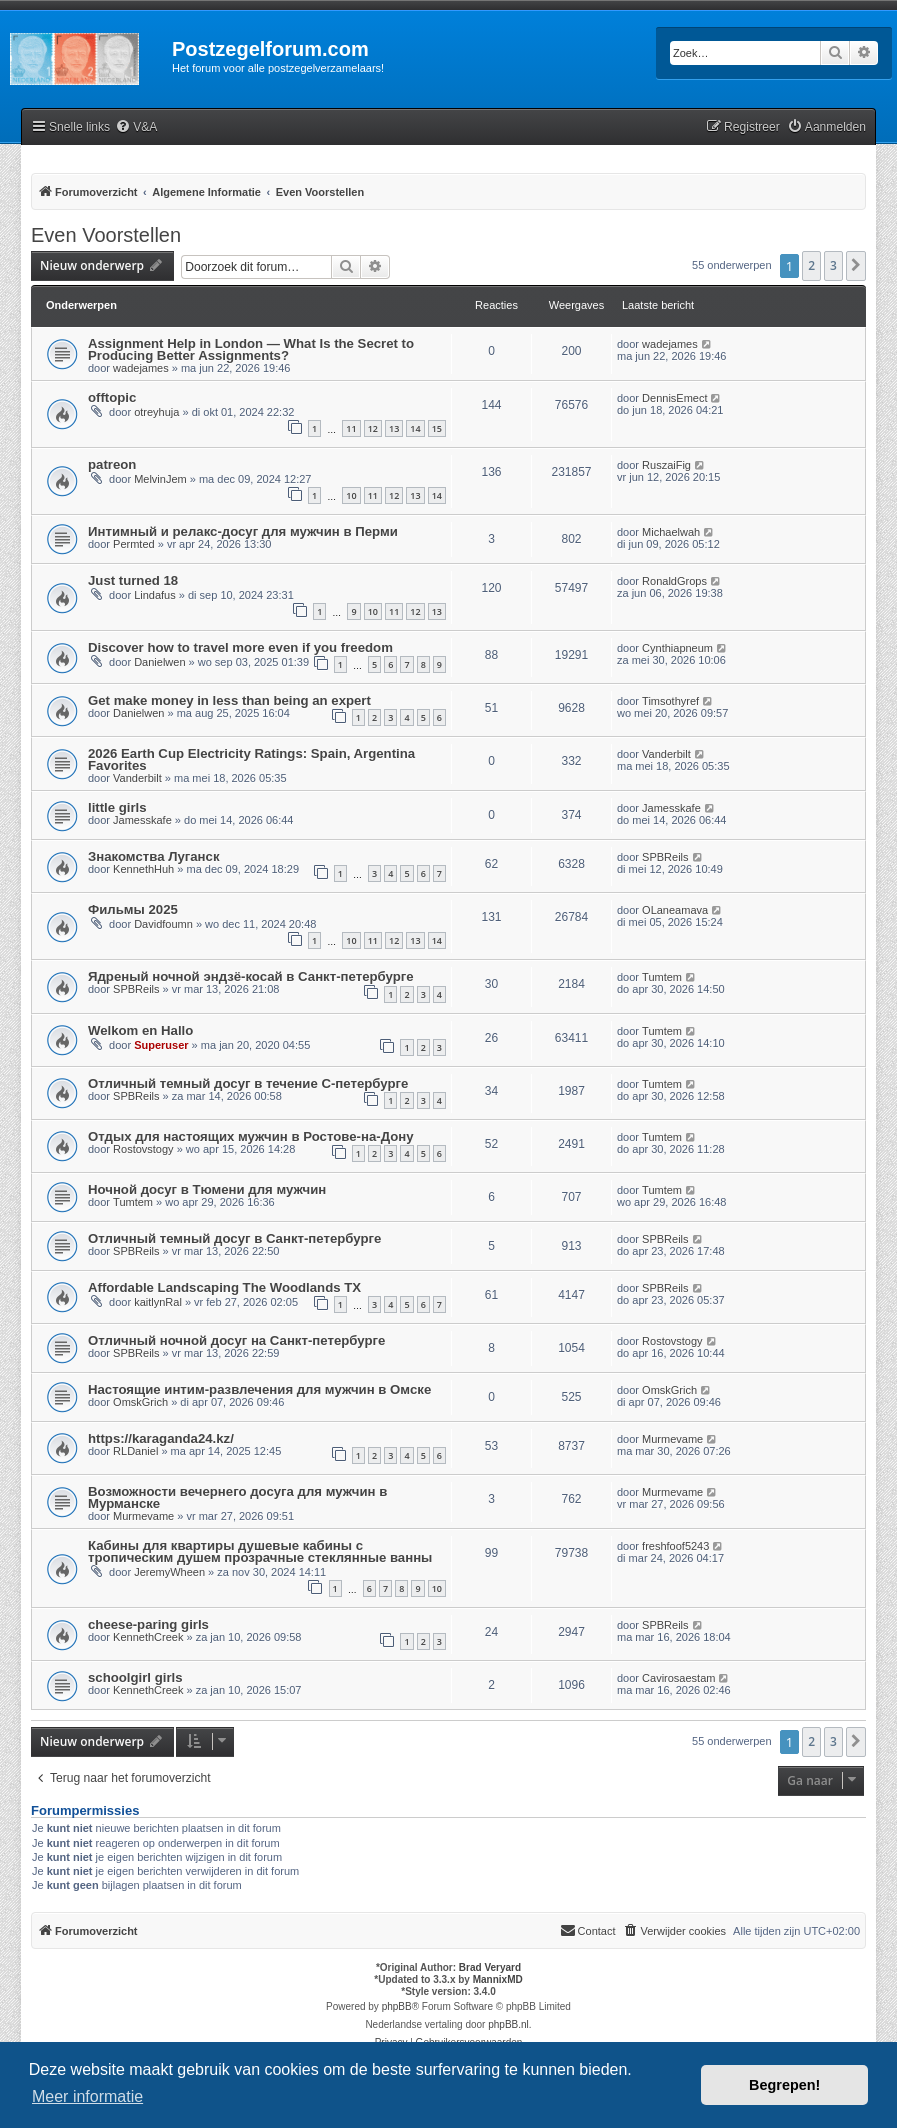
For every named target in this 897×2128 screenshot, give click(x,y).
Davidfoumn (163, 924)
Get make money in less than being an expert (229, 700)
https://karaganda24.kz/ (161, 1438)
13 (394, 428)
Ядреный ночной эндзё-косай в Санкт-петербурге (251, 976)
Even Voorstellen (106, 235)
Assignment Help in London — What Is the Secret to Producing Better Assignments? (251, 349)
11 (351, 428)
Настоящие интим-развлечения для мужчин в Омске (259, 1389)
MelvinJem (160, 479)
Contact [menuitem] (588, 1930)
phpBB (397, 2006)
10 (351, 495)
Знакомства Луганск (154, 856)
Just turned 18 (133, 580)
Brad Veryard (490, 1967)
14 (415, 428)
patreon (112, 464)
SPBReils (665, 857)
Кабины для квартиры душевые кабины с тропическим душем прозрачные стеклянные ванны (260, 1551)
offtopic (112, 397)
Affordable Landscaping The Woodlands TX (224, 1287)
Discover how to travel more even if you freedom (240, 647)
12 (373, 428)
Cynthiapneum (677, 648)
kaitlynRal (158, 1302)
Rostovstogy (143, 1149)
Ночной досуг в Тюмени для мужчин (207, 1189)
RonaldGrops (674, 581)
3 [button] (833, 265)
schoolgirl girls (135, 1677)
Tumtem (662, 977)
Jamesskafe (142, 820)
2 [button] (811, 265)
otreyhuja (156, 412)
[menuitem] (136, 127)
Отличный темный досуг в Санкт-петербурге (234, 1238)
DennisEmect (674, 398)
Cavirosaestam (678, 1678)
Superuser (161, 1045)
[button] (856, 266)
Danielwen (159, 662)
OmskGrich (140, 1402)
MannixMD (498, 1979)
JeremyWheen (169, 1572)
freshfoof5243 (675, 1546)
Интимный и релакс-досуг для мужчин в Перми (243, 531)
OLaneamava (675, 910)
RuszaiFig (666, 465)
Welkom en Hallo (140, 1030)
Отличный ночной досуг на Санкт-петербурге (236, 1340)
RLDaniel (135, 1451)
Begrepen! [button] (784, 2085)
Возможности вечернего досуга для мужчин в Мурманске (237, 1497)
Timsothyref (670, 701)
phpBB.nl (508, 2024)
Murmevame (672, 1439)
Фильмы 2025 (133, 909)
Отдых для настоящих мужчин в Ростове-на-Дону (251, 1136)
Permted (134, 544)
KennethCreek (148, 1637)
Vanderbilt (137, 778)
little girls (117, 807)
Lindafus (155, 595)
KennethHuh (143, 869)
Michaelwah (671, 532)
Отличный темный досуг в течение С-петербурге (248, 1083)
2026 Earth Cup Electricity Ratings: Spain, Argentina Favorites (251, 759)
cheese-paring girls (148, 1624)
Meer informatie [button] (87, 2096)
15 (437, 428)
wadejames (141, 368)
